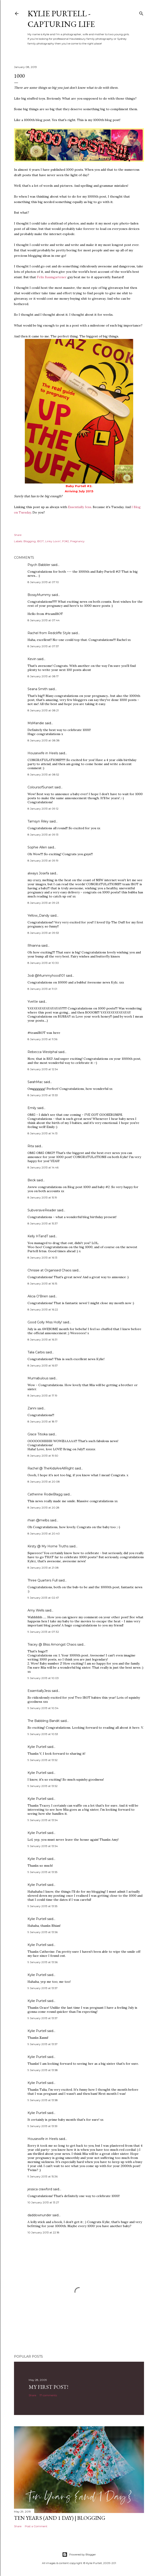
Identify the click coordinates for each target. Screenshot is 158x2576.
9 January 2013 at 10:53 (43, 1734)
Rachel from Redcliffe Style (49, 633)
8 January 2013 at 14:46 (43, 1167)
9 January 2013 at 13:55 (42, 1872)
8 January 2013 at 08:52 (43, 774)
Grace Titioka (38, 1434)
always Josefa (38, 873)
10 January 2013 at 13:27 (43, 2202)
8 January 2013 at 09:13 (43, 834)
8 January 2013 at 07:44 (44, 620)
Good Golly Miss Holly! (45, 1322)
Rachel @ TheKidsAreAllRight (51, 1468)
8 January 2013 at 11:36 (42, 1039)
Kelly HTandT (38, 1236)
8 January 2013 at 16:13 (42, 1257)
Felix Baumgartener (52, 277)
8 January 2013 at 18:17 (43, 1421)
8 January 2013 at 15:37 (43, 1223)
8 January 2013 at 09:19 (43, 860)
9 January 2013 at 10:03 (43, 1678)
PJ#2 (65, 541)
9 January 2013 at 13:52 (43, 1760)
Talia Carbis (36, 1352)
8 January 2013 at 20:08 (44, 1481)
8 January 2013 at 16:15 (42, 1283)
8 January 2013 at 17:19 (42, 1395)
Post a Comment (36, 2526)
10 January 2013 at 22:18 (43, 2232)
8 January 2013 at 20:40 (44, 1533)
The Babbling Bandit (44, 1721)
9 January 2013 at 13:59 (43, 2126)
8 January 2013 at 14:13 (43, 1133)
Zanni (32, 1408)
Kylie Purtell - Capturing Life (61, 18)
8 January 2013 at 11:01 (42, 988)
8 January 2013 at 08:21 (43, 710)
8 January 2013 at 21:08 (43, 1567)
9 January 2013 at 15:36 (43, 2176)
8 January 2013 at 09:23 (43, 902)
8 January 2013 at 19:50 (43, 1455)
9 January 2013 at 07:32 (43, 1631)
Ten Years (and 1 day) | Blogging (59, 2517)
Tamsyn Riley (38, 821)
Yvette (33, 1002)
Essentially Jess (79, 507)
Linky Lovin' (53, 541)
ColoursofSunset (40, 787)
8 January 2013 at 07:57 (43, 646)
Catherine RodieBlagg (45, 1494)
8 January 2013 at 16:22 (43, 1309)
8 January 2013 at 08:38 (44, 740)
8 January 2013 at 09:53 (43, 932)
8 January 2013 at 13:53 (43, 1095)
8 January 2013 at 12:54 (43, 1069)
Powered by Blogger (79, 2554)
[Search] (141, 12)
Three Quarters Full (43, 1580)
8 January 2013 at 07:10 (43, 582)
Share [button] (17, 535)
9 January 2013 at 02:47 (43, 1597)
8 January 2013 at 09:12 (43, 808)
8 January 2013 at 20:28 (43, 1507)
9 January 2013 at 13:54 (43, 1820)
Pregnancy (77, 541)
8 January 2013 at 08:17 (43, 676)
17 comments (48, 2395)
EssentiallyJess (39, 1691)
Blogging (29, 541)
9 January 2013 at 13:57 (43, 1988)
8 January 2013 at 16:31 (42, 1339)
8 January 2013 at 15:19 (42, 1197)
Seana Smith (38, 689)
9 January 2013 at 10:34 (43, 1708)
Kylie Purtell (37, 1747)
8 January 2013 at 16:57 (43, 1365)
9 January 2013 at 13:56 (43, 1932)
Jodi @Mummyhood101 (46, 976)
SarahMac (35, 1082)
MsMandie (36, 723)
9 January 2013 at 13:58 (43, 2070)
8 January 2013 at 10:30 (43, 963)
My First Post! (48, 2386)
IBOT (40, 541)
